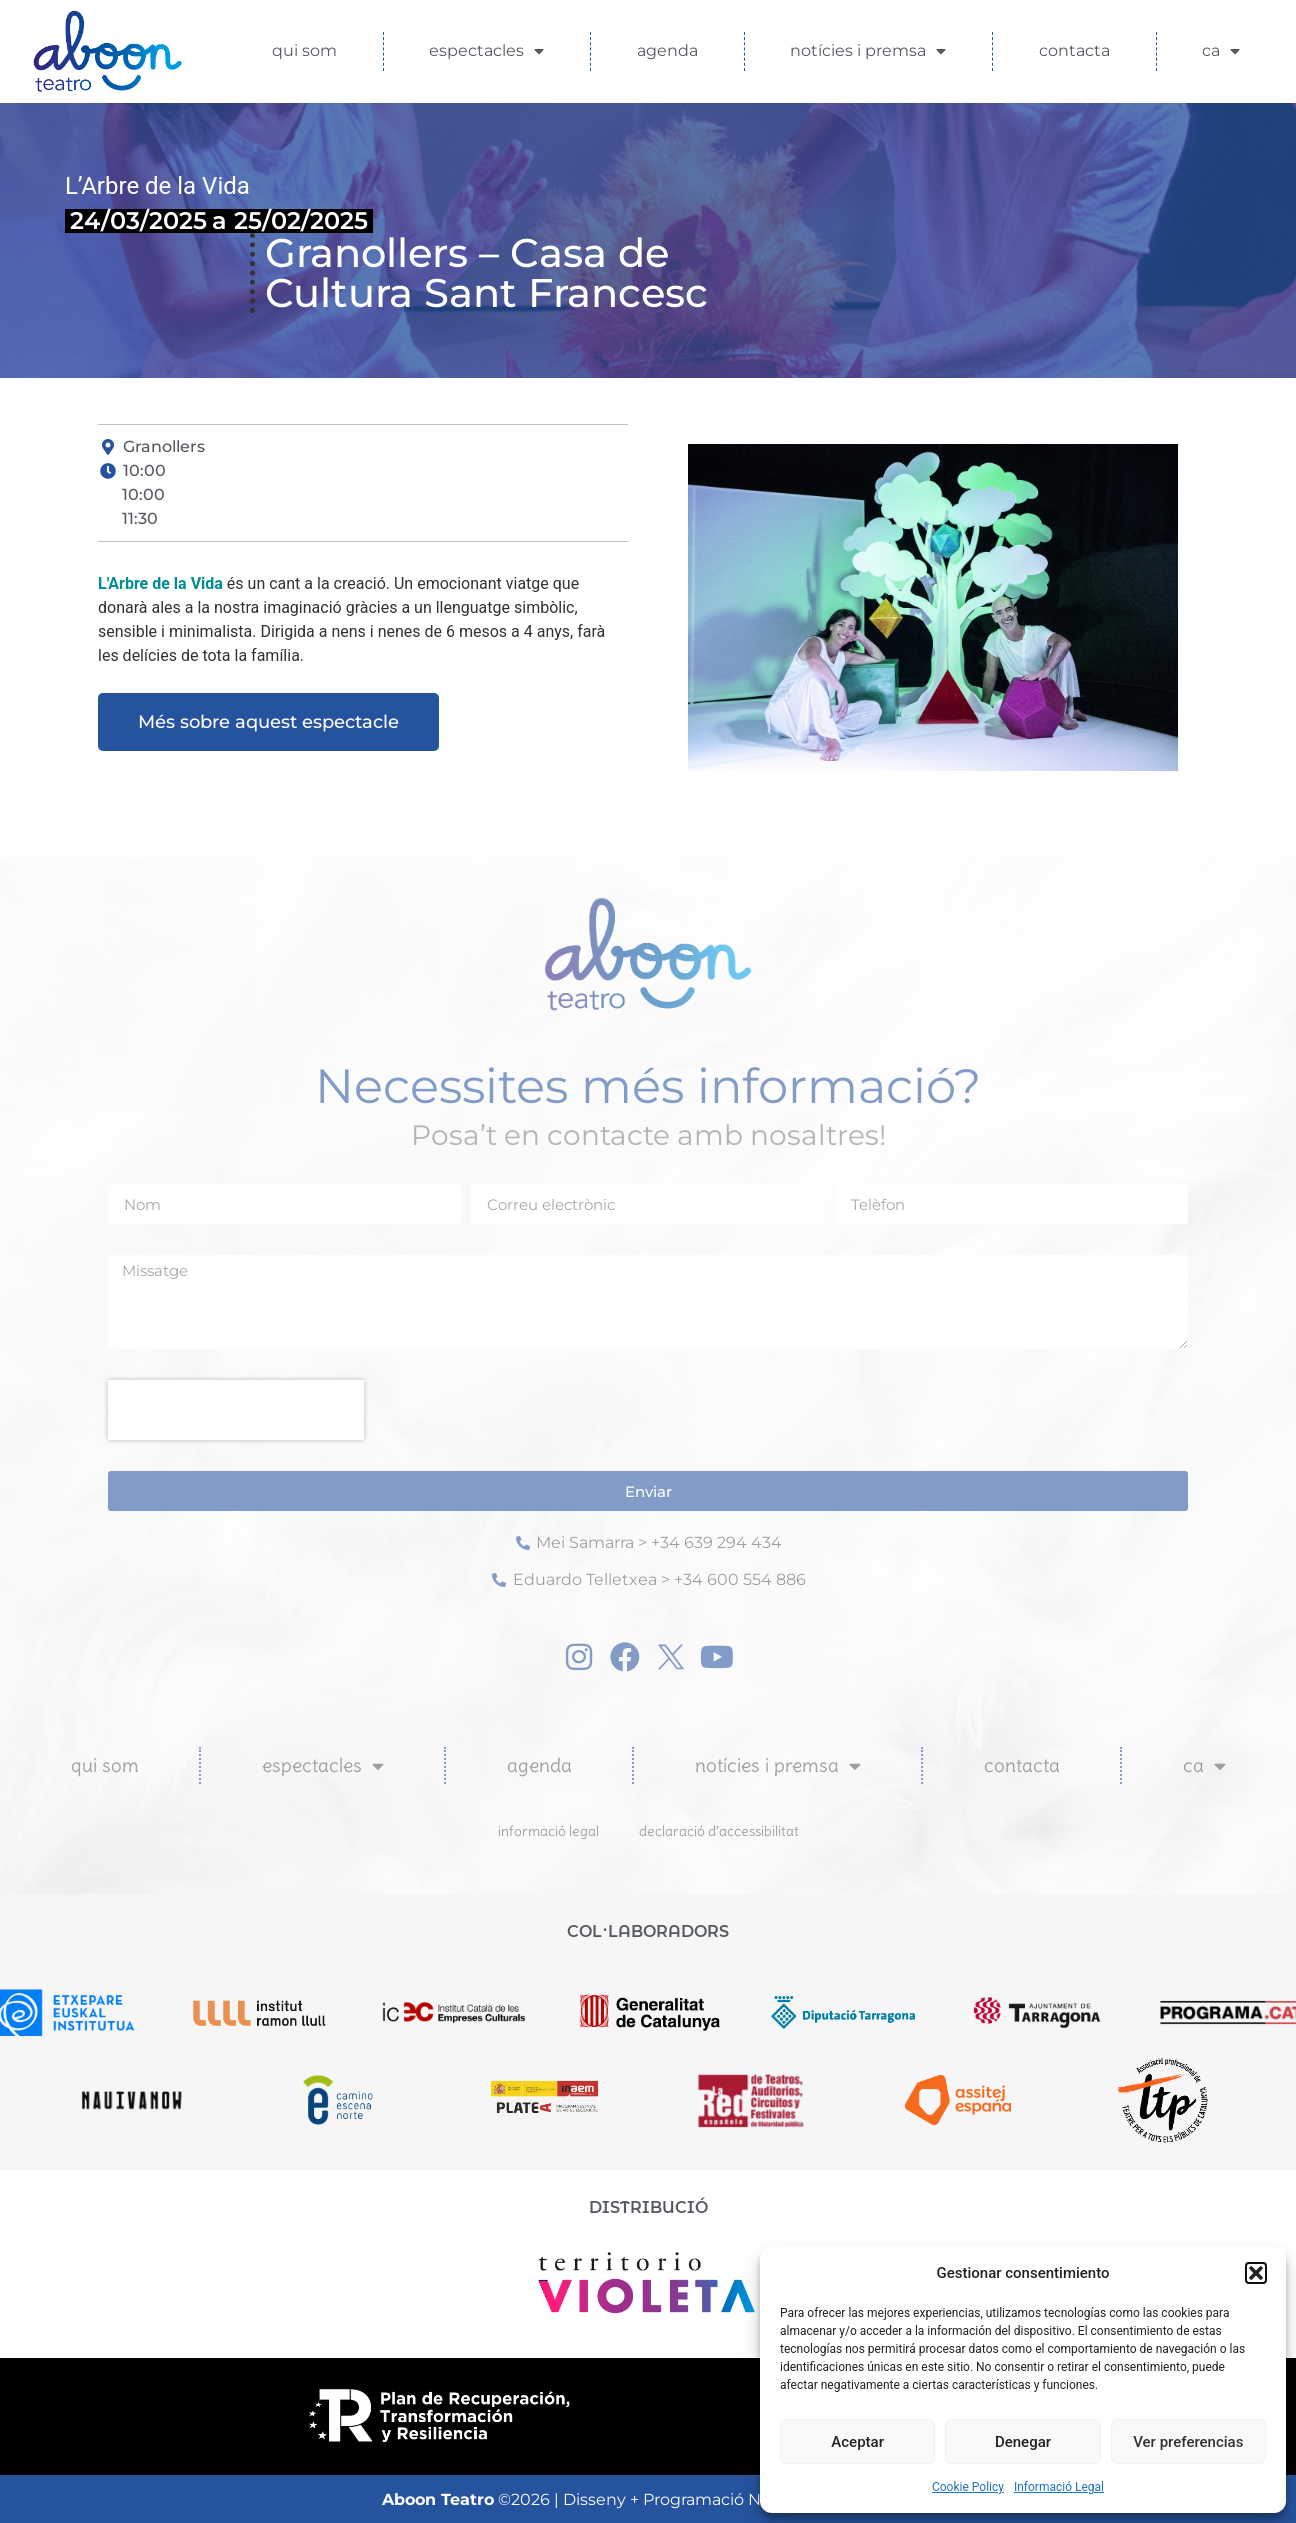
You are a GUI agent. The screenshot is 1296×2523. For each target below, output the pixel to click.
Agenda (667, 50)
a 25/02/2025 (290, 220)
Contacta (1074, 50)
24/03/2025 (138, 220)
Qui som (304, 50)
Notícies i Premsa (868, 51)
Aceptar (857, 2442)
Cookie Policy (968, 2487)
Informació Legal (1059, 2487)
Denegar (1023, 2442)
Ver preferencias (1188, 2442)
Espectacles (486, 51)
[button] (1256, 2273)
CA (1221, 51)
